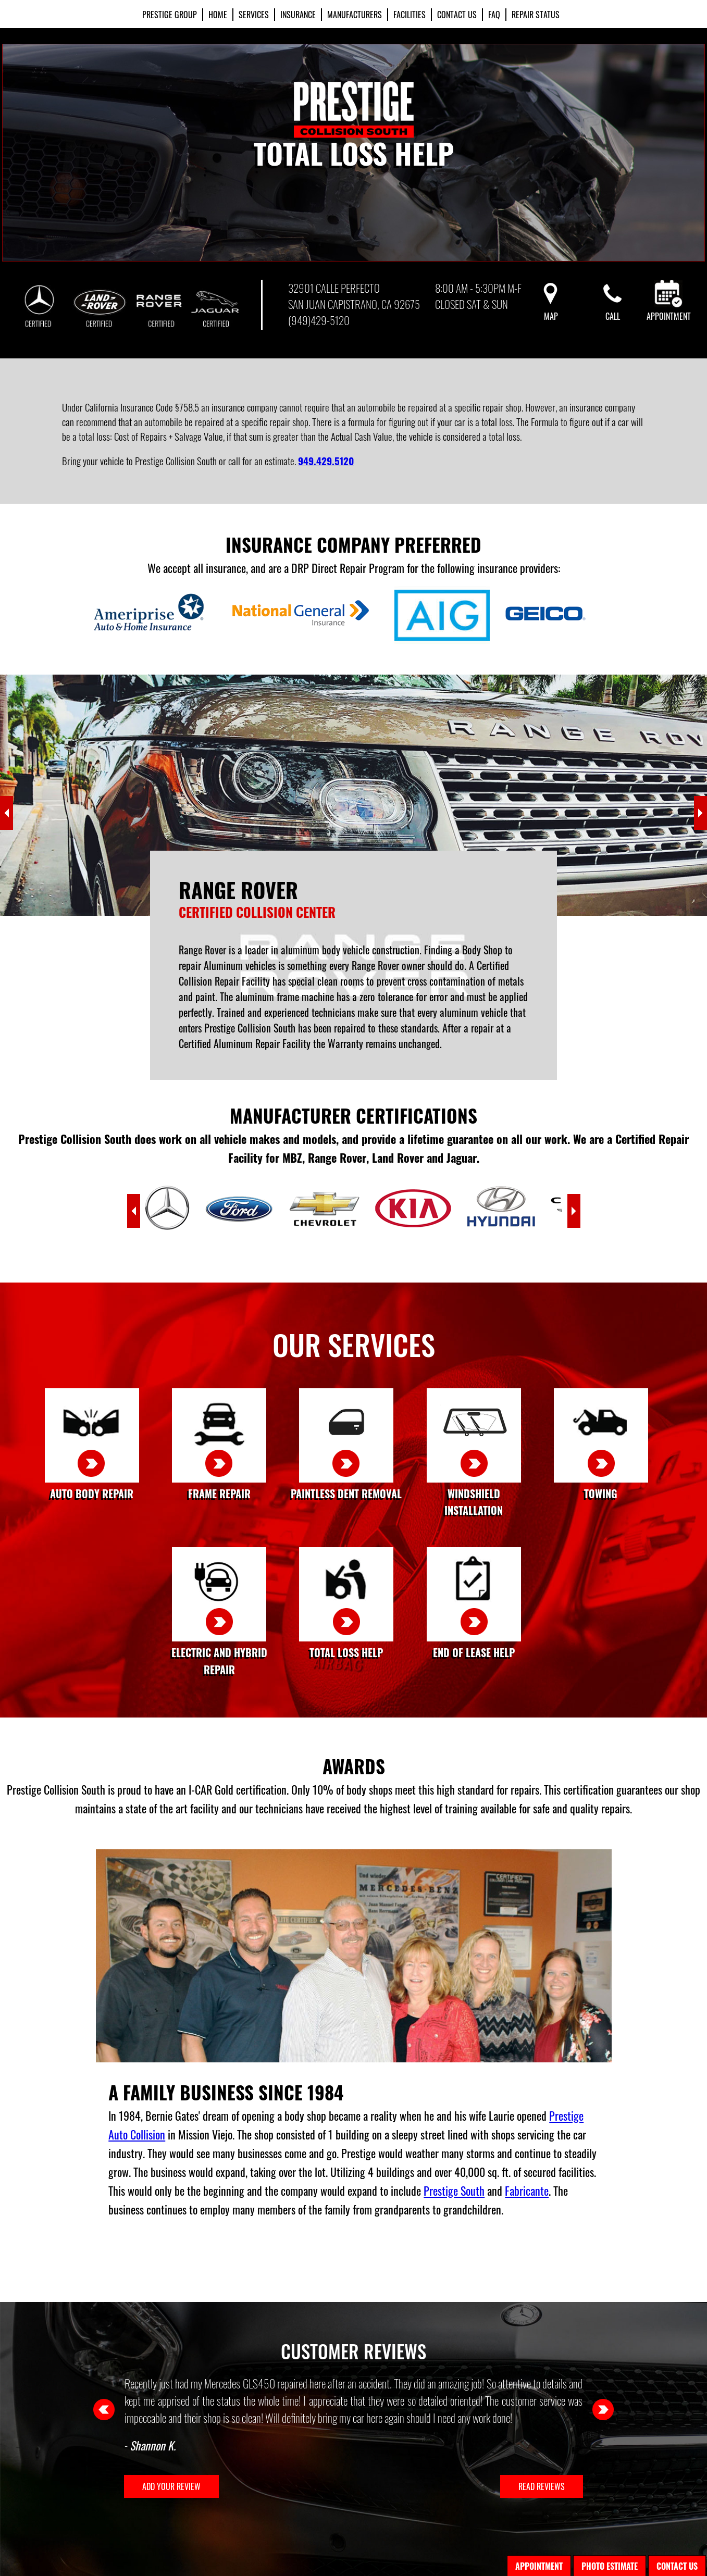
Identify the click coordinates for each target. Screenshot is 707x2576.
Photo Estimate (609, 2566)
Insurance (298, 14)
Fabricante (527, 2190)
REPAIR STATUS (536, 14)
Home (217, 14)
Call (612, 309)
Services (254, 14)
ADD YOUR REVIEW (171, 2486)
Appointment (669, 309)
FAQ (494, 14)
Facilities (409, 14)
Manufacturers (354, 14)
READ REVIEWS (541, 2486)
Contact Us (457, 14)
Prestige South (454, 2190)
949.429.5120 (326, 460)
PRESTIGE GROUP (169, 14)
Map (550, 309)
